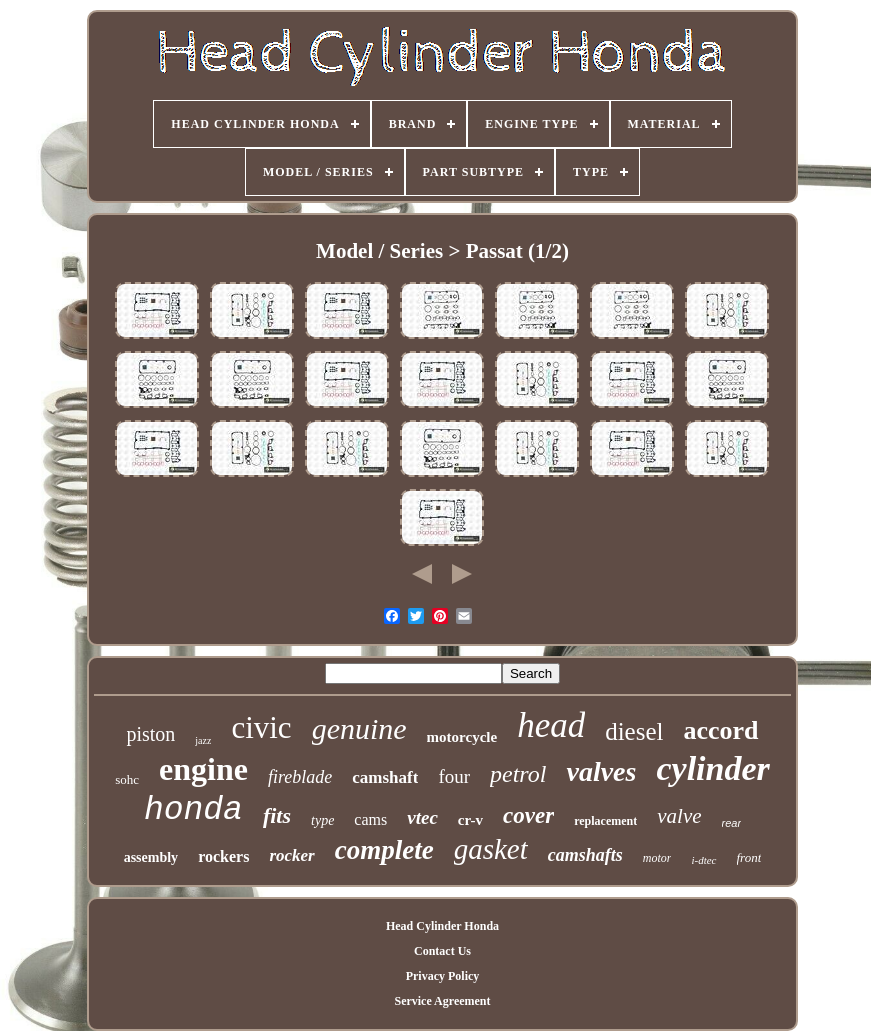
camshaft (385, 777)
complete (384, 850)
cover (528, 815)
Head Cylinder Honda (442, 926)
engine (203, 769)
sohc (127, 779)
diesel (634, 731)
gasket (491, 849)
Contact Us (442, 951)
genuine (359, 728)
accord (721, 730)
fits (277, 815)
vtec (422, 817)
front (749, 857)
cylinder (712, 768)
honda (193, 810)
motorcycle (462, 737)
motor (657, 858)
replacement (605, 821)
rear (732, 823)
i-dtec (703, 860)
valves (601, 771)
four (454, 776)
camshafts (585, 855)
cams (370, 819)
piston (150, 734)
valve (679, 816)
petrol (518, 774)
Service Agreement (442, 1001)
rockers (223, 856)
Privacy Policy (443, 976)
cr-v (470, 820)
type (322, 820)
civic (261, 727)
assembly (151, 857)
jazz (203, 740)
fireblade (300, 777)
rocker (291, 855)
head (551, 725)
